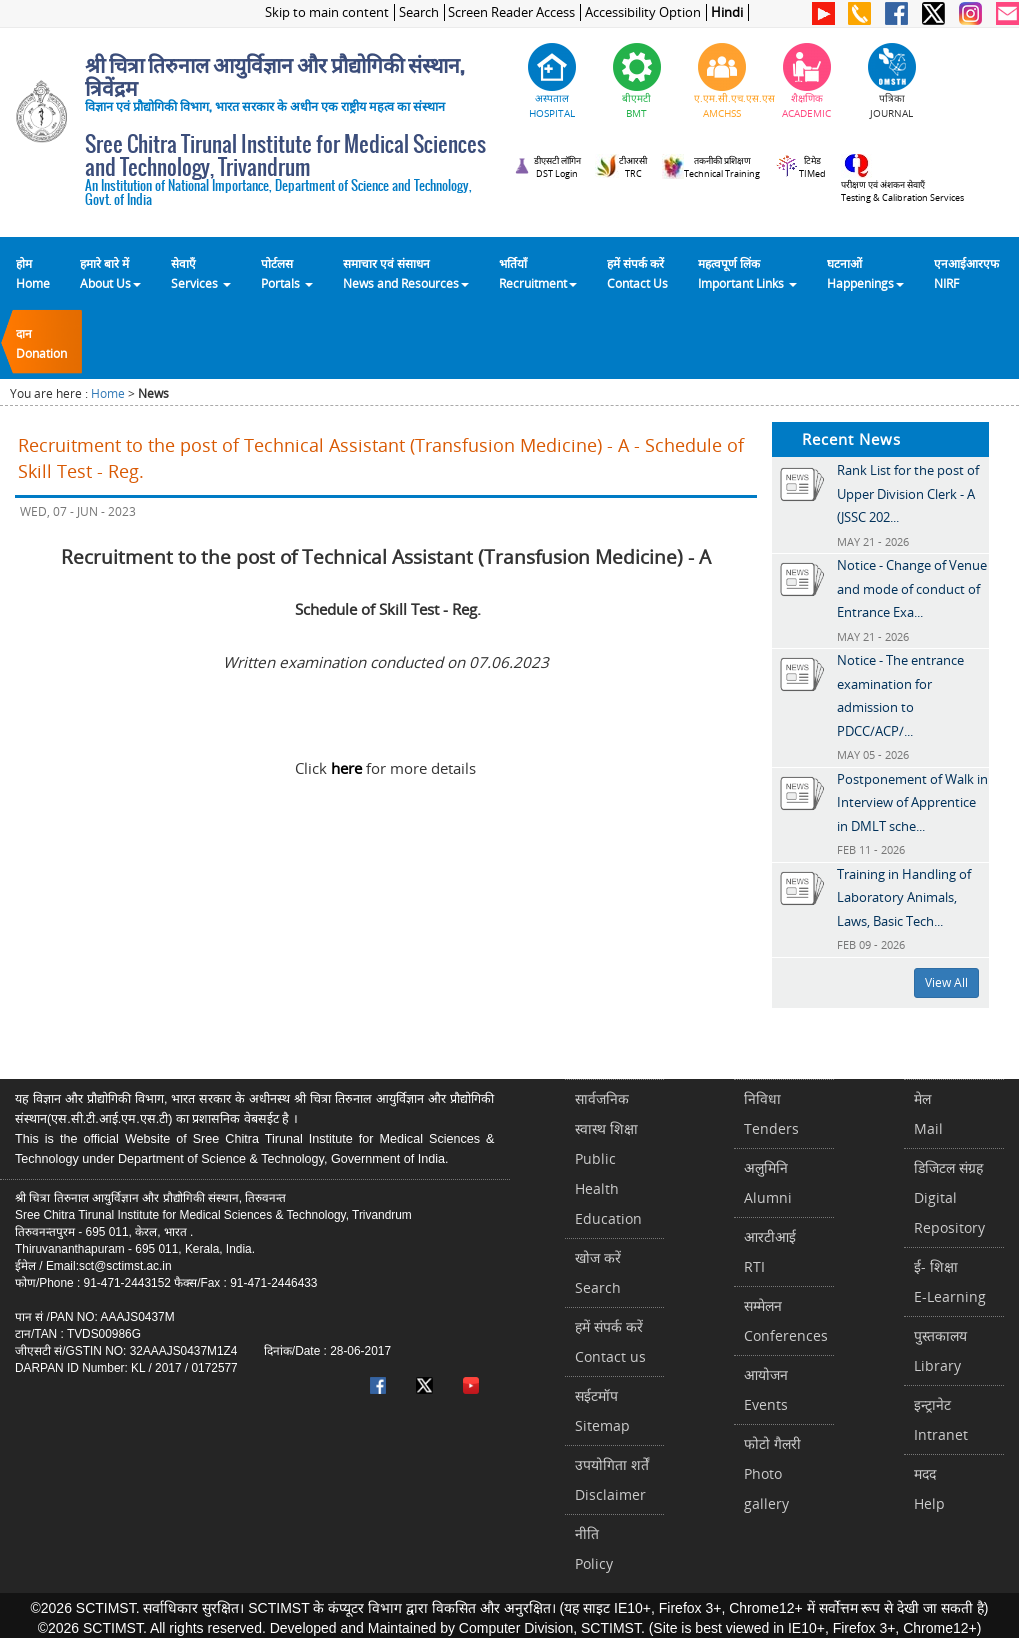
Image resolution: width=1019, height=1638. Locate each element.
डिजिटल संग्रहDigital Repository (949, 1197)
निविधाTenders (771, 1113)
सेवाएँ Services (201, 273)
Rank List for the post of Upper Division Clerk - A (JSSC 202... (908, 493)
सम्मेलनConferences (786, 1320)
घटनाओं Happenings (865, 273)
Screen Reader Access (511, 12)
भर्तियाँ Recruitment (538, 273)
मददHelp (929, 1488)
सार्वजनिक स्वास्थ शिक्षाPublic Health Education (608, 1158)
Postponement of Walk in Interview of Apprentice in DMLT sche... (912, 802)
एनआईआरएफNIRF (966, 273)
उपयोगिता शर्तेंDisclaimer (612, 1479)
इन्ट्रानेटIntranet (941, 1419)
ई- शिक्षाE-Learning (950, 1281)
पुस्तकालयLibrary (940, 1350)
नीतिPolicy (594, 1548)
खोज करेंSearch (598, 1272)
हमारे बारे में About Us (110, 273)
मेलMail (928, 1113)
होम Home (33, 273)
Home (108, 393)
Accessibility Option (643, 12)
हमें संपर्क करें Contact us (610, 1341)
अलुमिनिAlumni (768, 1182)
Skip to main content (327, 12)
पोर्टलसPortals (287, 273)
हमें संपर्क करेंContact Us (637, 273)
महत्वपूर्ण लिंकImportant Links (747, 273)
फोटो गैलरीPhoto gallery (772, 1473)
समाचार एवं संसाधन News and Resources (406, 273)
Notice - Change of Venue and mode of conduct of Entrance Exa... (912, 588)
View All (946, 982)
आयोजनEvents (766, 1389)
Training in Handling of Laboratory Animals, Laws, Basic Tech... (904, 897)
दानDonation (41, 343)
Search (419, 12)
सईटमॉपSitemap (602, 1410)
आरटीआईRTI (770, 1251)
